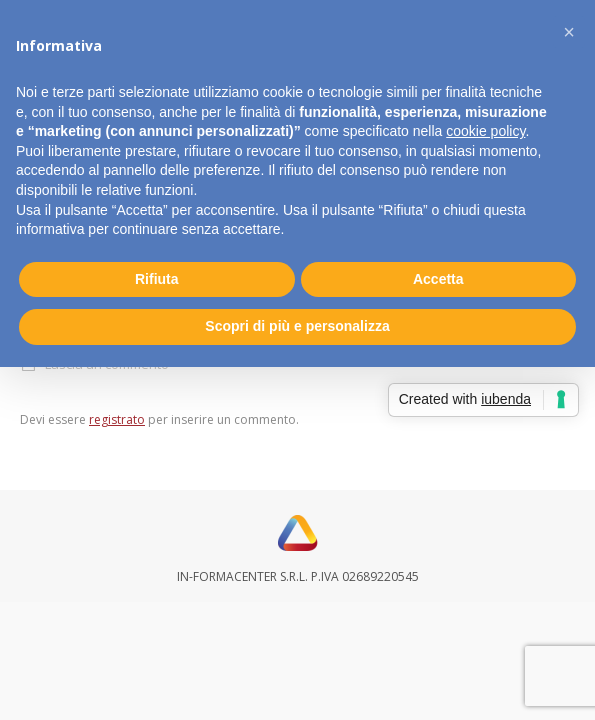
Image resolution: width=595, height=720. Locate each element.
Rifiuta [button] (157, 279)
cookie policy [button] (485, 131)
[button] (569, 32)
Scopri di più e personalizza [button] (297, 326)
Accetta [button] (438, 279)
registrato (117, 419)
